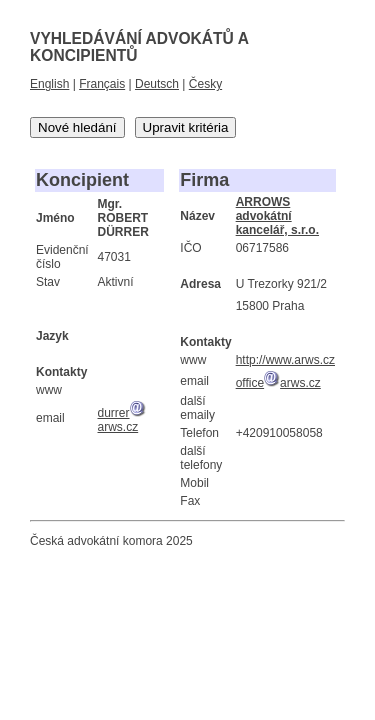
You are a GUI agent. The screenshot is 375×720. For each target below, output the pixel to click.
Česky (205, 84)
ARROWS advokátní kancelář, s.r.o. (277, 216)
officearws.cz (278, 383)
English (49, 84)
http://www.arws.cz (285, 360)
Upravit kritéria (186, 127)
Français (102, 84)
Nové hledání (77, 127)
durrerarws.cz (122, 420)
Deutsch (157, 84)
